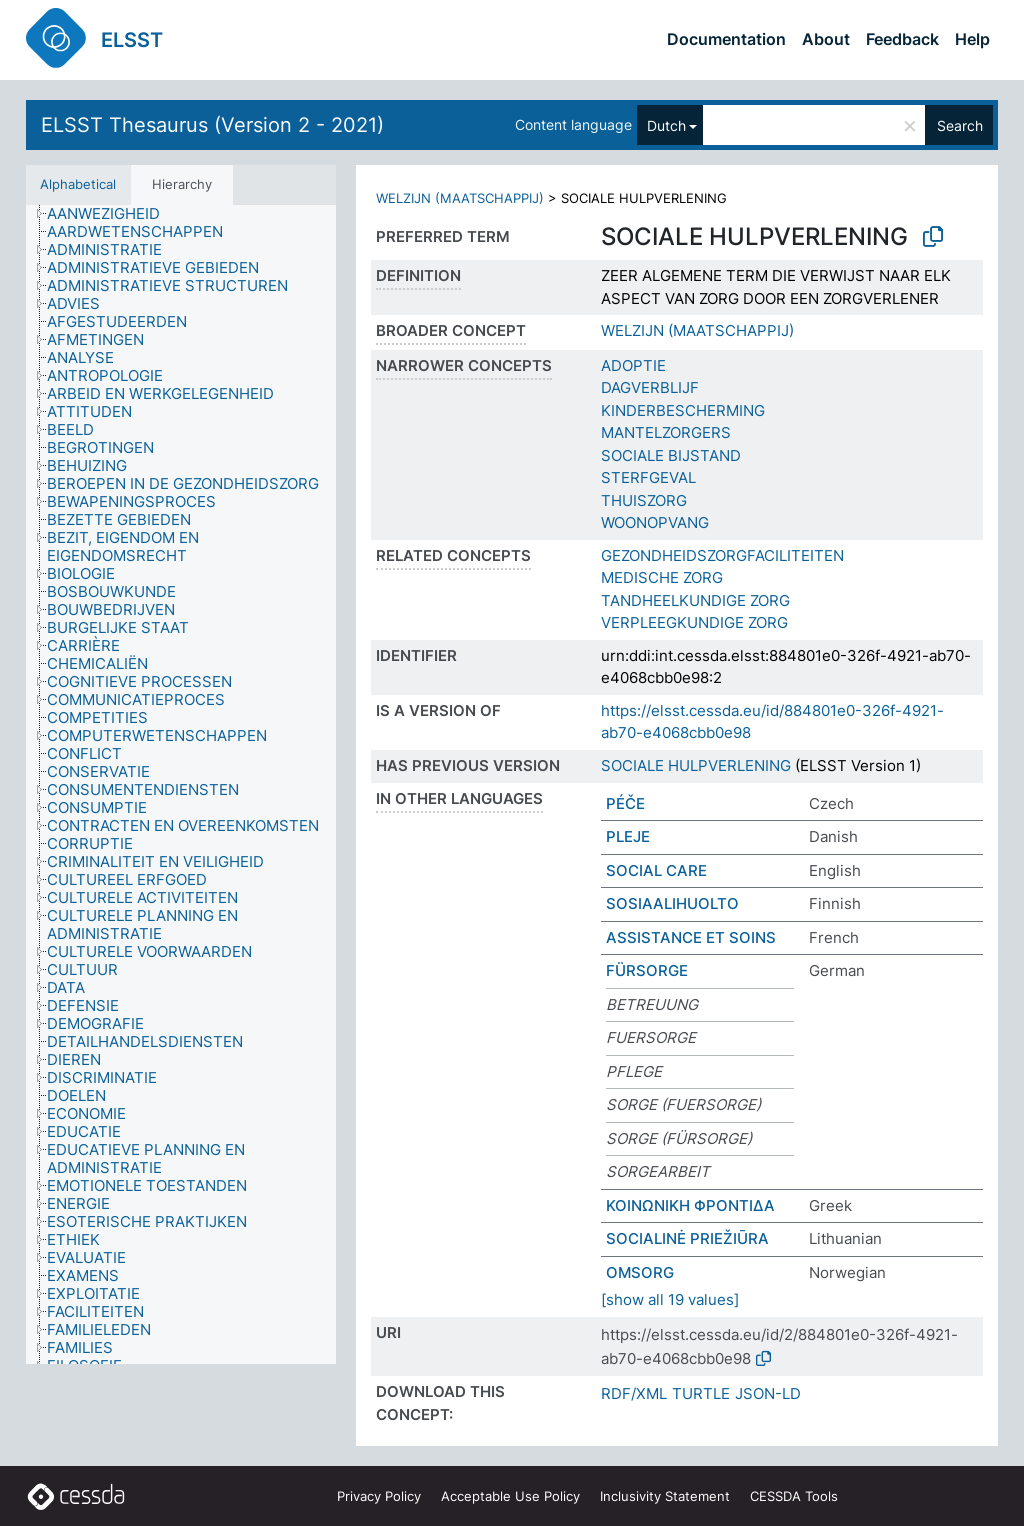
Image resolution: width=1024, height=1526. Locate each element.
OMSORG (640, 1272)
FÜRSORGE (647, 970)
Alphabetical (78, 184)
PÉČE (625, 803)
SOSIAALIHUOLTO (672, 903)
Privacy (379, 1496)
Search (960, 125)
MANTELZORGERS (666, 432)
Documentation (726, 39)
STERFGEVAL (648, 477)
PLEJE (628, 836)
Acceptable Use (510, 1496)
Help (972, 39)
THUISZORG (644, 500)
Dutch (666, 125)
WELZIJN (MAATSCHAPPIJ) (460, 198)
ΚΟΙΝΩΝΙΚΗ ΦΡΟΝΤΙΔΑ (690, 1205)
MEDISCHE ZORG (662, 577)
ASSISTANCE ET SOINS (691, 937)
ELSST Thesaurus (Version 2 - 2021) (212, 125)
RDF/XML (634, 1393)
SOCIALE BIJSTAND (671, 455)
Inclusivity (665, 1496)
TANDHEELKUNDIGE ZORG (695, 600)
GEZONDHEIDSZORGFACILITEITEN (722, 555)
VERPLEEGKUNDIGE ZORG (694, 622)
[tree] (181, 785)
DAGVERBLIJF (650, 387)
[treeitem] (112, 214)
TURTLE (701, 1393)
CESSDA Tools (794, 1496)
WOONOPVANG (655, 522)
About (826, 39)
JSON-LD (768, 1393)
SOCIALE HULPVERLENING (696, 765)
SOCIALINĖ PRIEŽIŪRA (687, 1238)
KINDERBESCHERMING (683, 410)
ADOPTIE (633, 365)
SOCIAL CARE (656, 870)
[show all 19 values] (670, 1299)
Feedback (902, 39)
